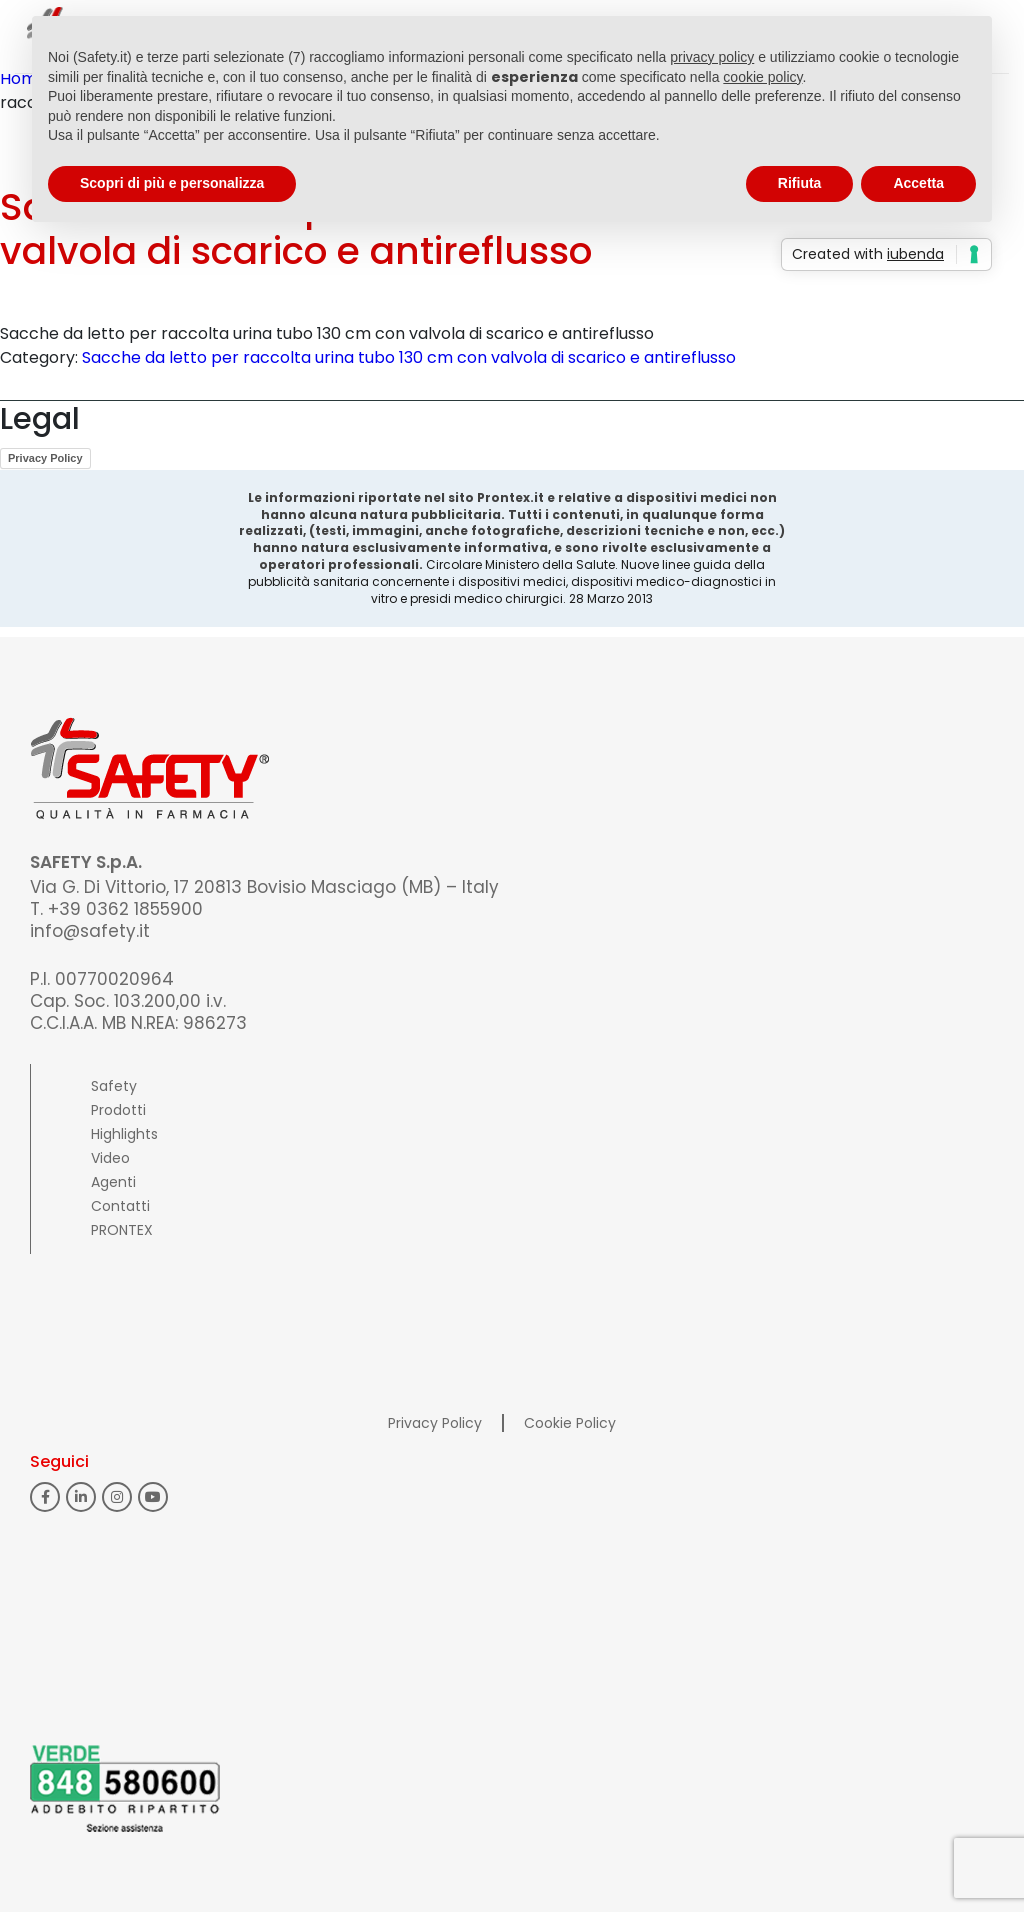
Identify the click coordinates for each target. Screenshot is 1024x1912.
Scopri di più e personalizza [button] (172, 183)
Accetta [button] (918, 183)
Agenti (113, 1182)
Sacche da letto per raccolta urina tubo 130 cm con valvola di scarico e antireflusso (409, 357)
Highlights (124, 1134)
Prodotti (118, 1110)
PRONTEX (122, 1230)
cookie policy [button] (762, 77)
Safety (114, 1086)
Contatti (120, 1206)
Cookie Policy (570, 1423)
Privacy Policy (45, 458)
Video (110, 1158)
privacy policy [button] (712, 57)
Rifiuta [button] (800, 183)
